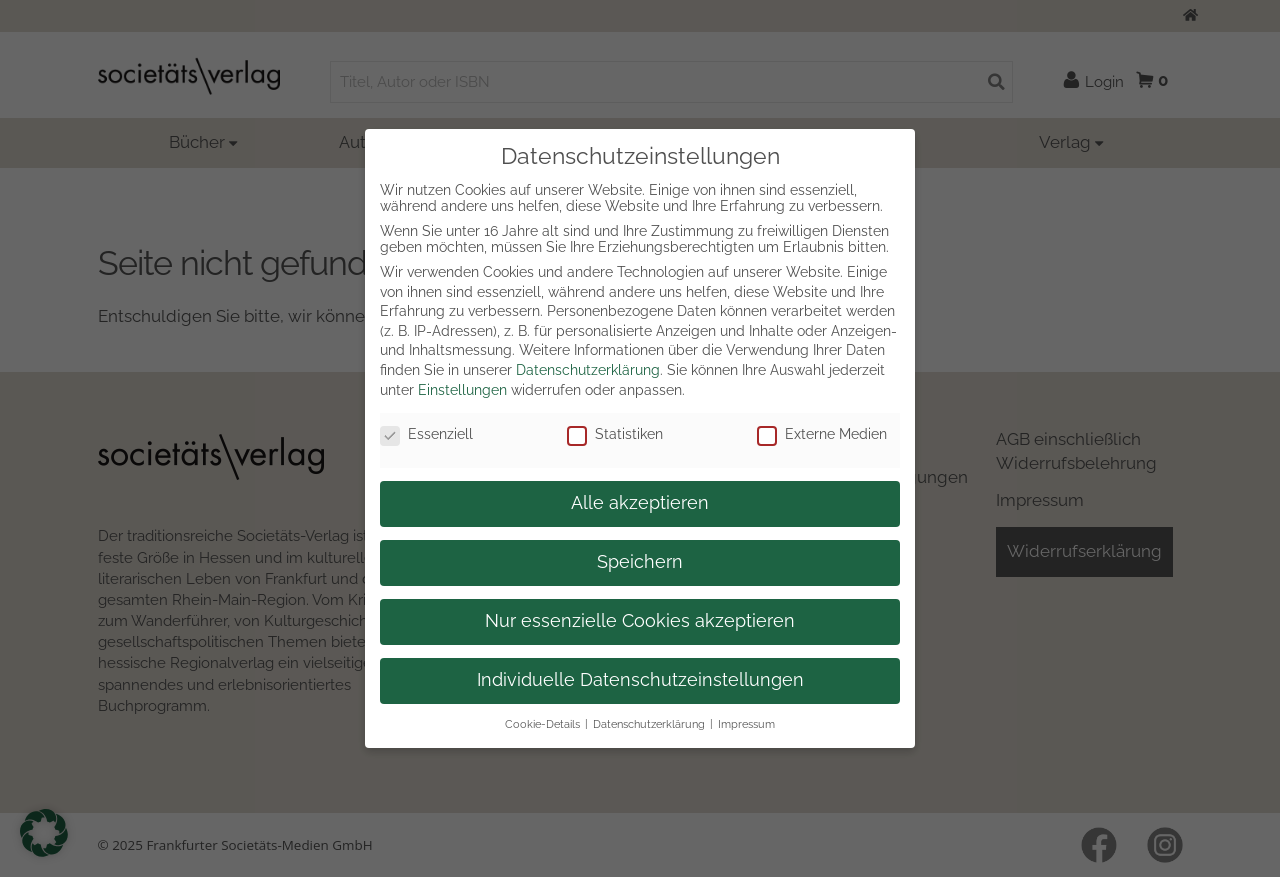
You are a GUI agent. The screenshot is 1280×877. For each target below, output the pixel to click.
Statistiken (615, 434)
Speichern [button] (640, 562)
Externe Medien (822, 434)
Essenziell (426, 434)
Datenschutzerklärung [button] (649, 724)
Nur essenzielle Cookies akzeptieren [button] (640, 621)
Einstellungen (462, 390)
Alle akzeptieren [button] (640, 503)
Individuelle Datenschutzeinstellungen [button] (640, 680)
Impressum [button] (746, 724)
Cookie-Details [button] (542, 724)
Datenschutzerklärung (588, 370)
